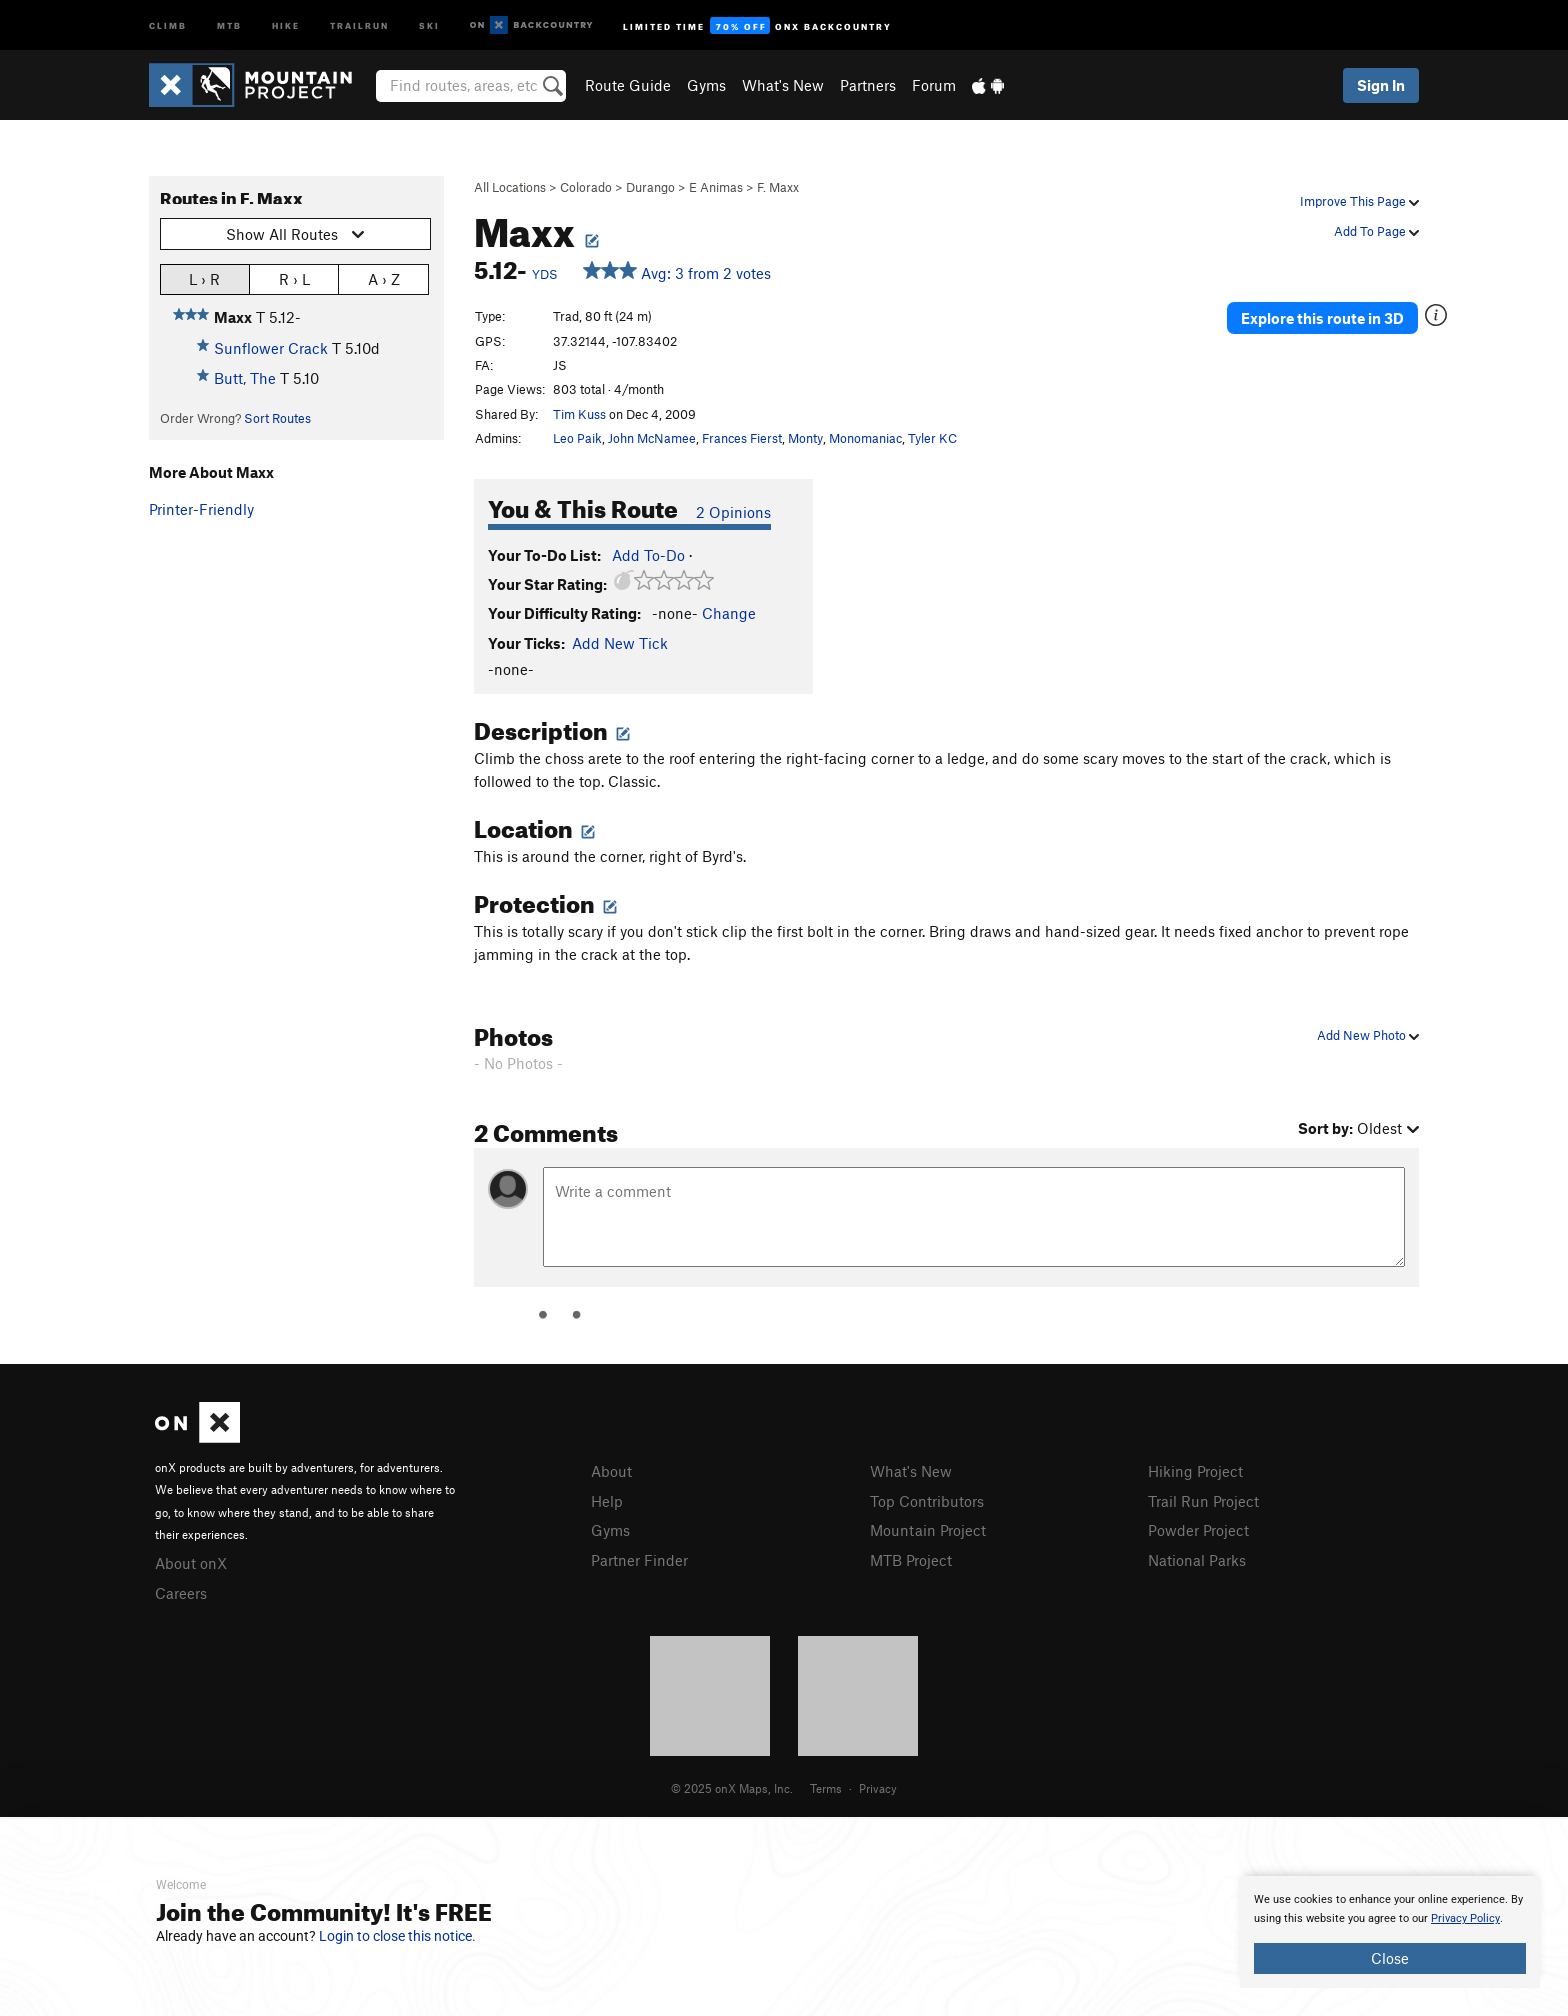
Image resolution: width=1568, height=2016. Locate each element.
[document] (1390, 1932)
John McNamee (652, 438)
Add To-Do (648, 555)
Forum (934, 85)
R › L (294, 278)
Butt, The (245, 378)
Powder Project (1198, 1530)
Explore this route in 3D (1322, 318)
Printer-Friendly (201, 509)
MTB (229, 24)
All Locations (510, 187)
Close (1390, 1958)
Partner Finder (639, 1560)
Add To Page (1376, 231)
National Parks (1197, 1560)
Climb (168, 24)
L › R (204, 278)
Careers (181, 1593)
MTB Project (911, 1560)
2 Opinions (733, 512)
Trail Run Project (1203, 1501)
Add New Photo (1368, 1035)
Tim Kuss (579, 414)
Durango (650, 187)
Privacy (878, 1788)
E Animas (716, 187)
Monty (805, 438)
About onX (191, 1563)
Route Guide (628, 85)
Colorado (586, 187)
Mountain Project (928, 1530)
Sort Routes (277, 418)
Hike (286, 24)
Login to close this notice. (397, 1936)
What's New (783, 85)
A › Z (384, 278)
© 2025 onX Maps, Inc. (732, 1788)
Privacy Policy (1465, 1918)
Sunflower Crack (271, 348)
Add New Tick (620, 643)
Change (729, 613)
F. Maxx (778, 187)
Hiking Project (1195, 1471)
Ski (429, 24)
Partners (868, 85)
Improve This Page (1359, 201)
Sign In (1381, 85)
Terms (826, 1788)
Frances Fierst (742, 438)
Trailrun (359, 24)
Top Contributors (927, 1501)
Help (607, 1501)
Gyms (706, 85)
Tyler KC (932, 438)
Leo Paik (577, 438)
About (611, 1471)
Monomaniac (865, 438)
